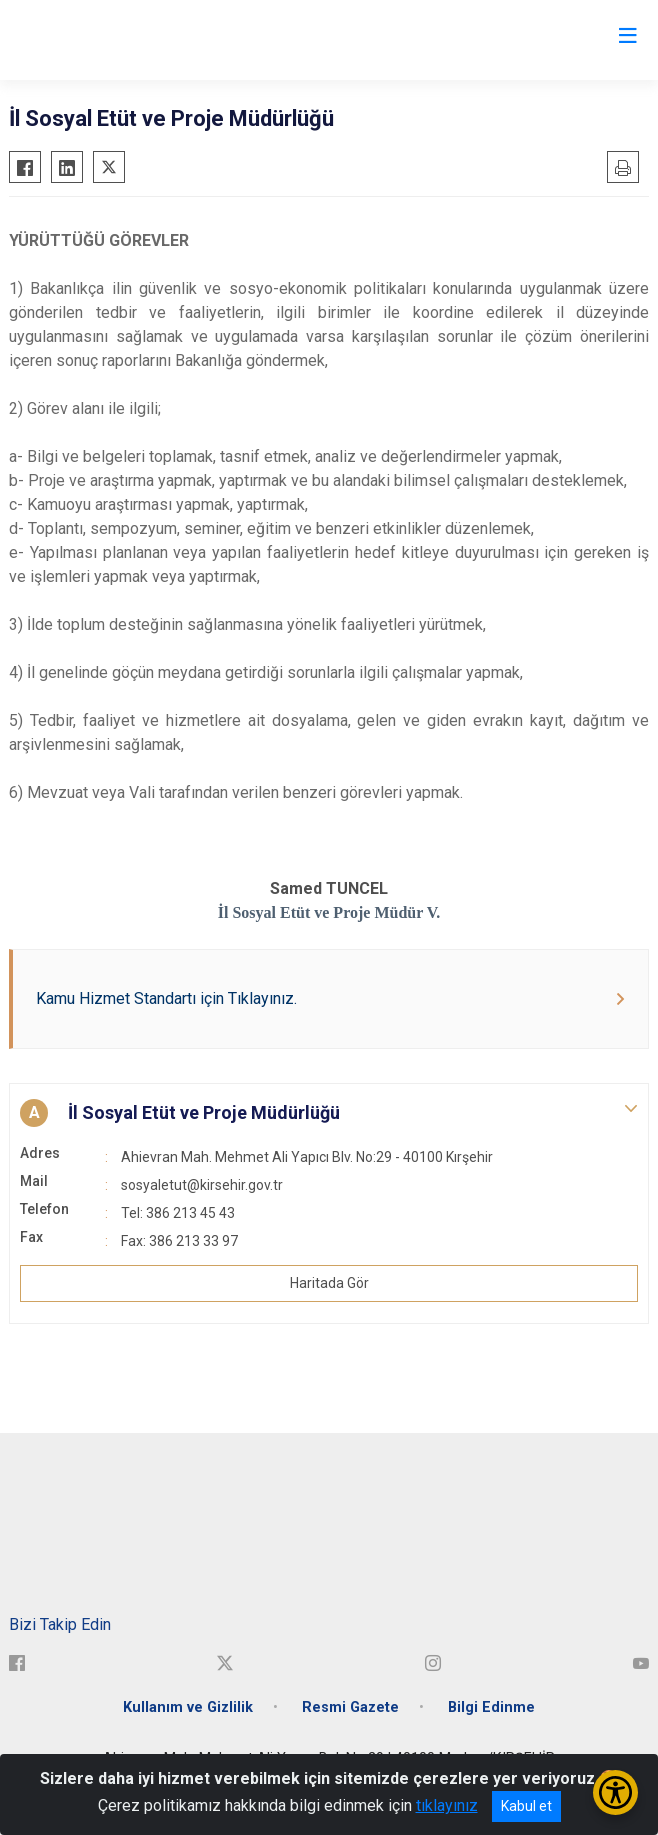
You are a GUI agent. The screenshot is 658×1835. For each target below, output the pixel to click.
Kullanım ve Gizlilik (188, 1707)
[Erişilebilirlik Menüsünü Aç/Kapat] (615, 1792)
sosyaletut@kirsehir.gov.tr (202, 1185)
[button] (329, 1113)
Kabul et (526, 1806)
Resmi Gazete (350, 1707)
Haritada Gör (329, 1283)
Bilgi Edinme (491, 1707)
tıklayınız (447, 1805)
